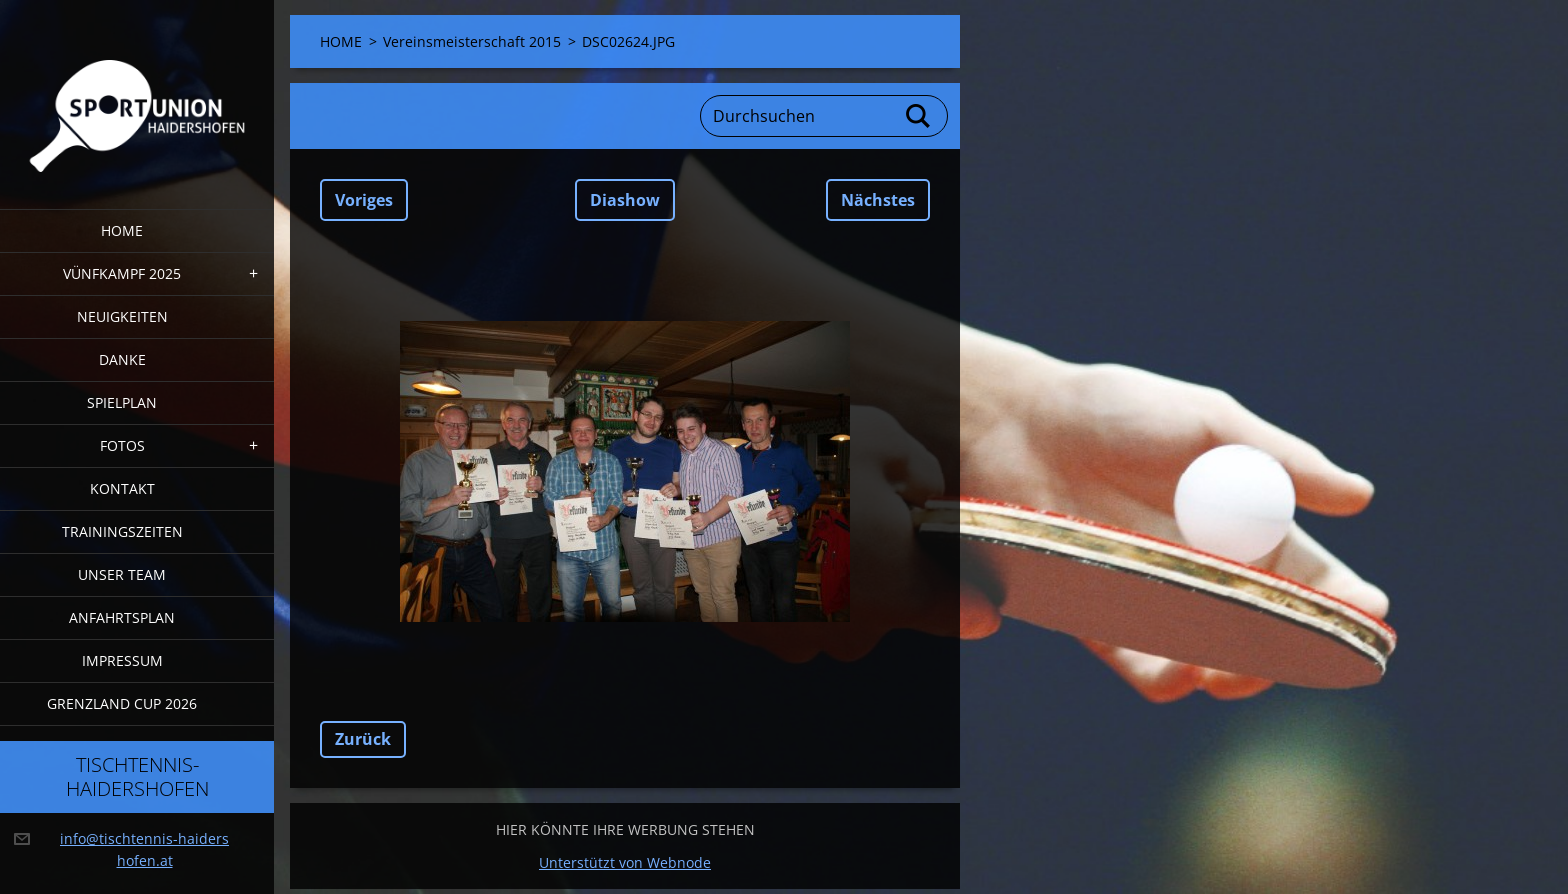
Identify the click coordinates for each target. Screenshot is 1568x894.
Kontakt (122, 488)
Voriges (364, 200)
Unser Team (122, 574)
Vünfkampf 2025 (122, 273)
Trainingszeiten (122, 531)
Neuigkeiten (122, 316)
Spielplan (122, 402)
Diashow (625, 200)
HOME (122, 230)
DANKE (122, 359)
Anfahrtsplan (122, 617)
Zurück (363, 739)
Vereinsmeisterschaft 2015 (472, 41)
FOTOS (122, 445)
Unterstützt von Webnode (625, 862)
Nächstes (878, 200)
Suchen (919, 116)
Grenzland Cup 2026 (122, 703)
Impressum (122, 660)
